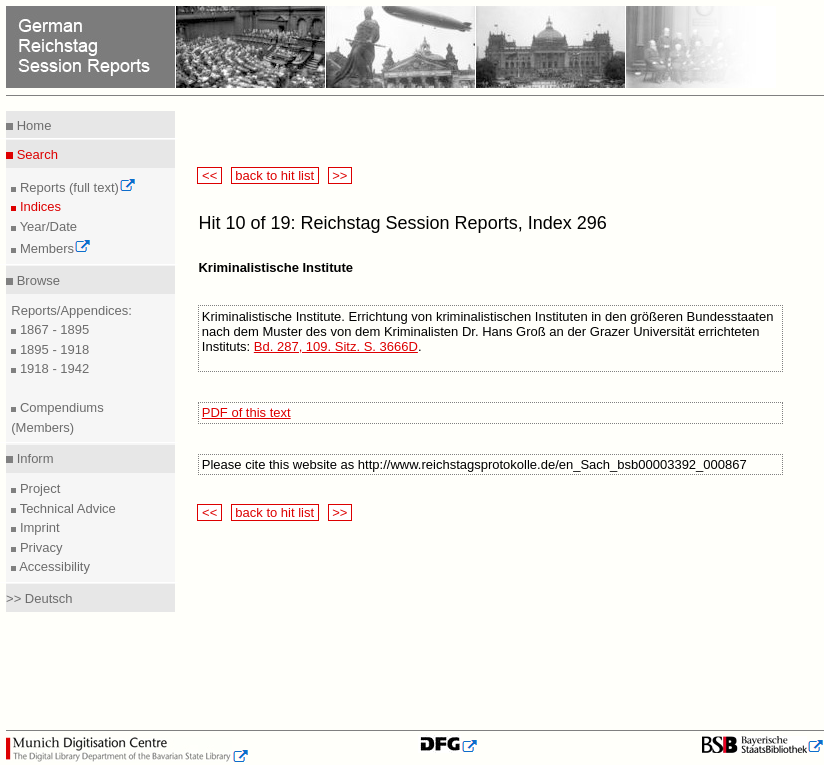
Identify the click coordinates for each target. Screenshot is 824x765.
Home (32, 125)
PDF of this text (246, 412)
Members (53, 248)
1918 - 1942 (52, 368)
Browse (36, 280)
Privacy (39, 547)
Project (38, 488)
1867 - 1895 (52, 329)
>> (340, 175)
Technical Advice (66, 508)
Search (35, 154)
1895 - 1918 (52, 349)
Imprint (37, 527)
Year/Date (46, 226)
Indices (38, 206)
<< (209, 175)
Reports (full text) (76, 187)
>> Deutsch (39, 598)
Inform (33, 458)
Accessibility (53, 566)
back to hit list (275, 175)
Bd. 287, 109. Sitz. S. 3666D (336, 346)
